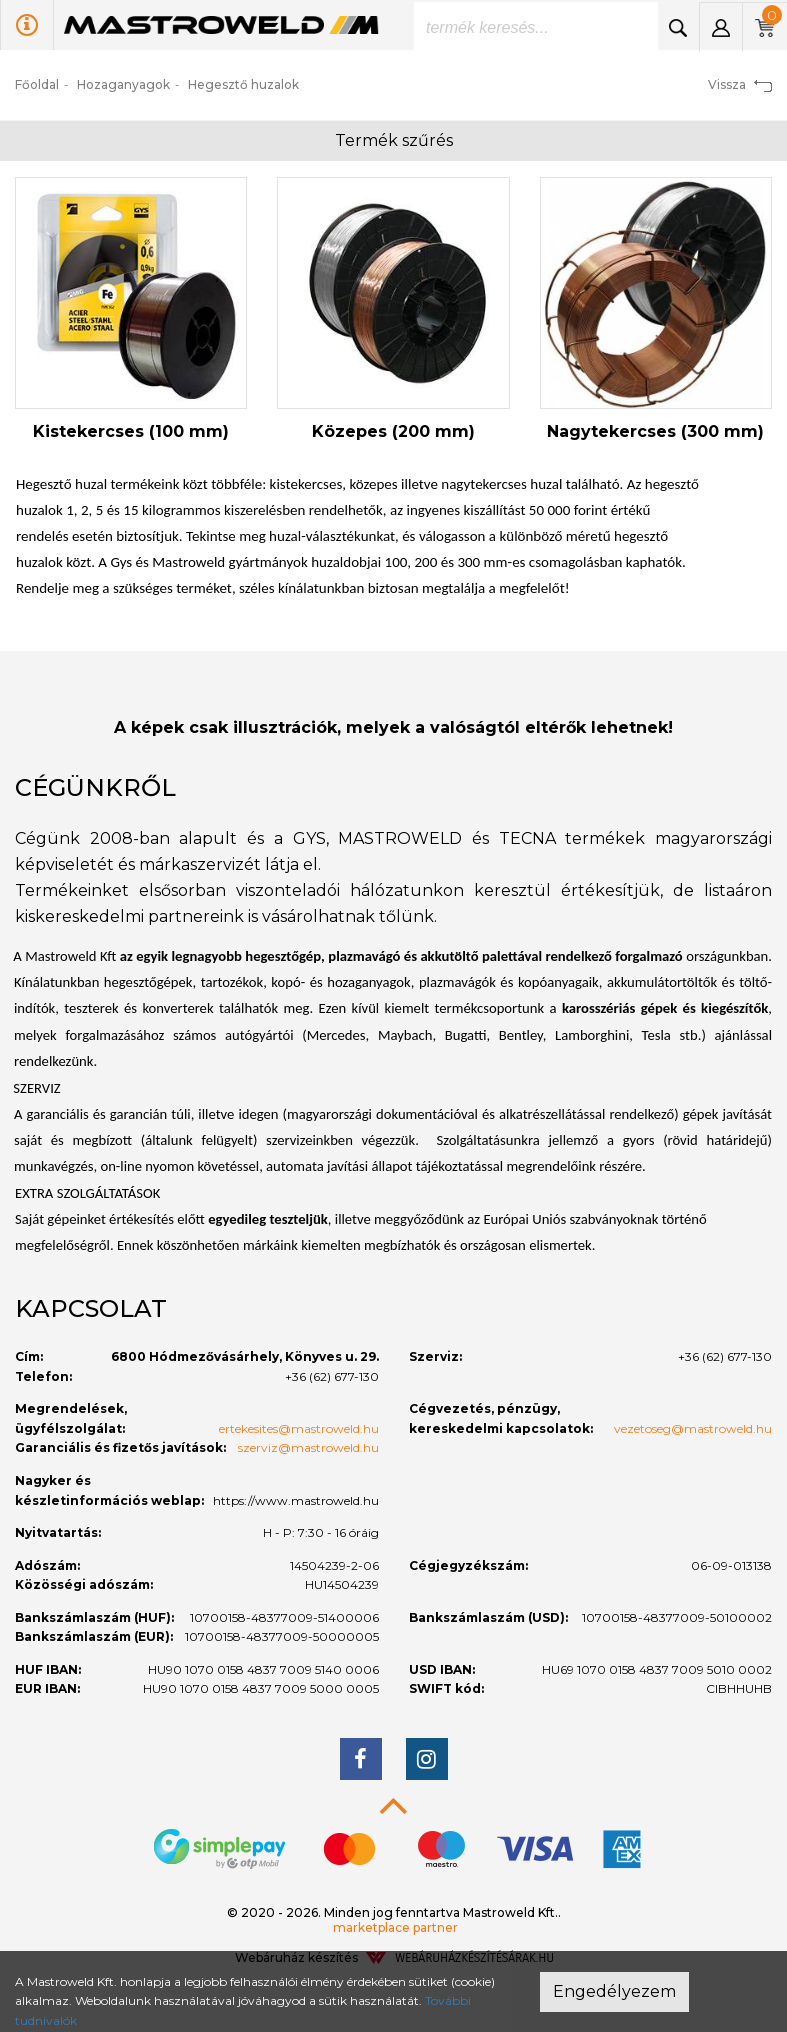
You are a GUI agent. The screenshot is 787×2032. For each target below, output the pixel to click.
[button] (720, 27)
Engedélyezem (614, 1991)
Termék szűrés (394, 140)
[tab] (393, 788)
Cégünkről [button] (95, 787)
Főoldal (37, 84)
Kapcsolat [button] (91, 1308)
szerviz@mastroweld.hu (308, 1447)
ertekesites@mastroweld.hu (299, 1428)
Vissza (740, 84)
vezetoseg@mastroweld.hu (693, 1428)
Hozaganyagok (123, 84)
